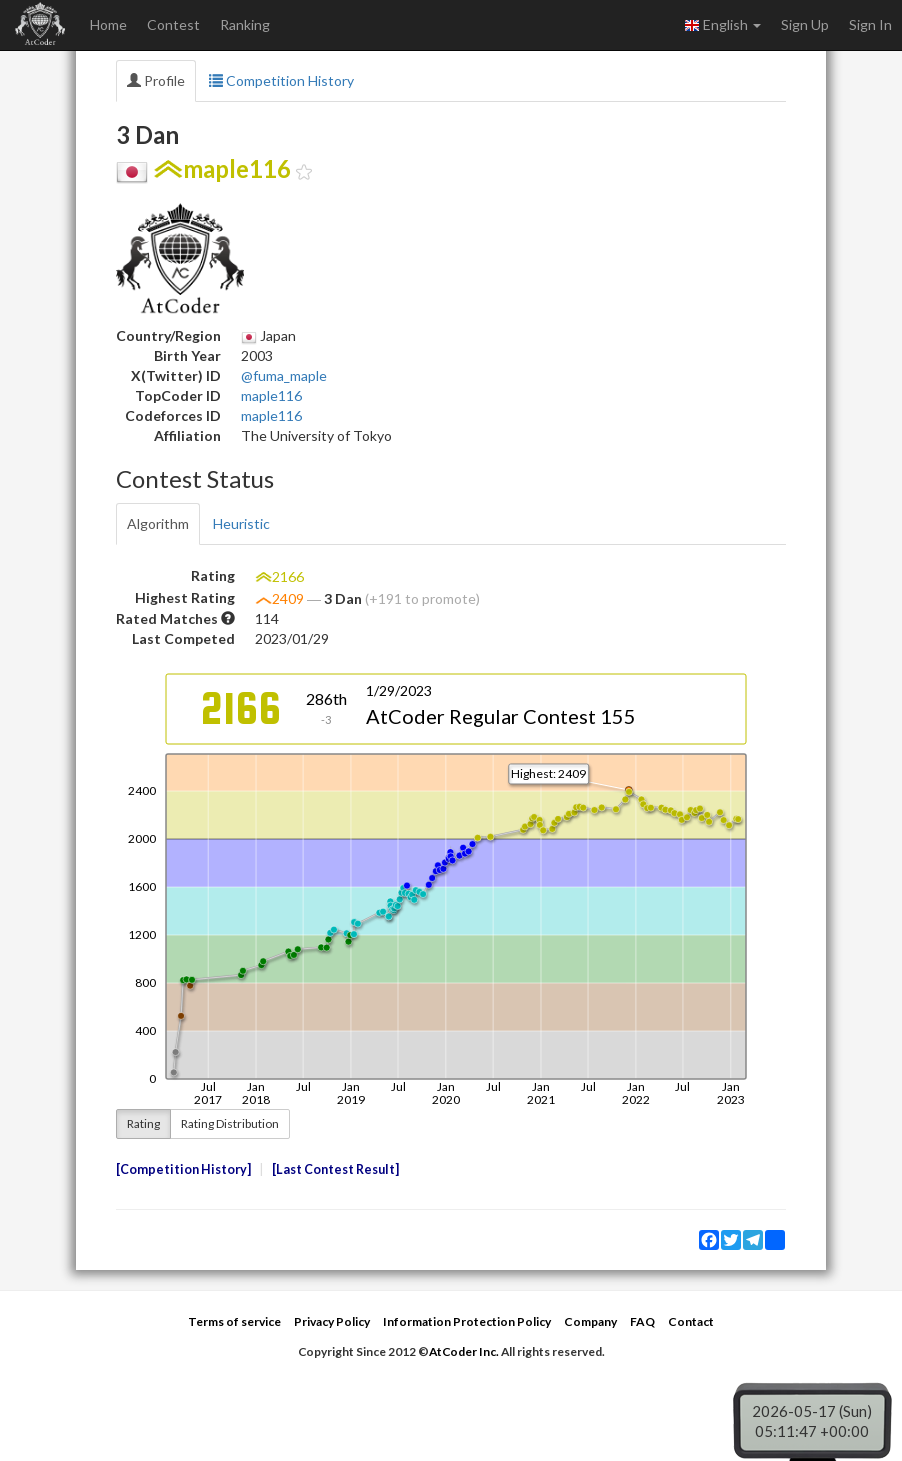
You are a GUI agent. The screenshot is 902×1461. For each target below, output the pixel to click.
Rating (143, 1123)
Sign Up (805, 24)
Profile (156, 80)
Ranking (245, 24)
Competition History (281, 80)
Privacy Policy (332, 1321)
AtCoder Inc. (464, 1351)
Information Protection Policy (467, 1321)
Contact (691, 1321)
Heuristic (241, 523)
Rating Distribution (230, 1123)
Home (108, 24)
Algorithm (158, 523)
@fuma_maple (284, 375)
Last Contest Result (335, 1169)
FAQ (642, 1321)
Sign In (870, 24)
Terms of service (234, 1321)
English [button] (722, 25)
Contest (173, 24)
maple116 (271, 395)
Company (590, 1321)
